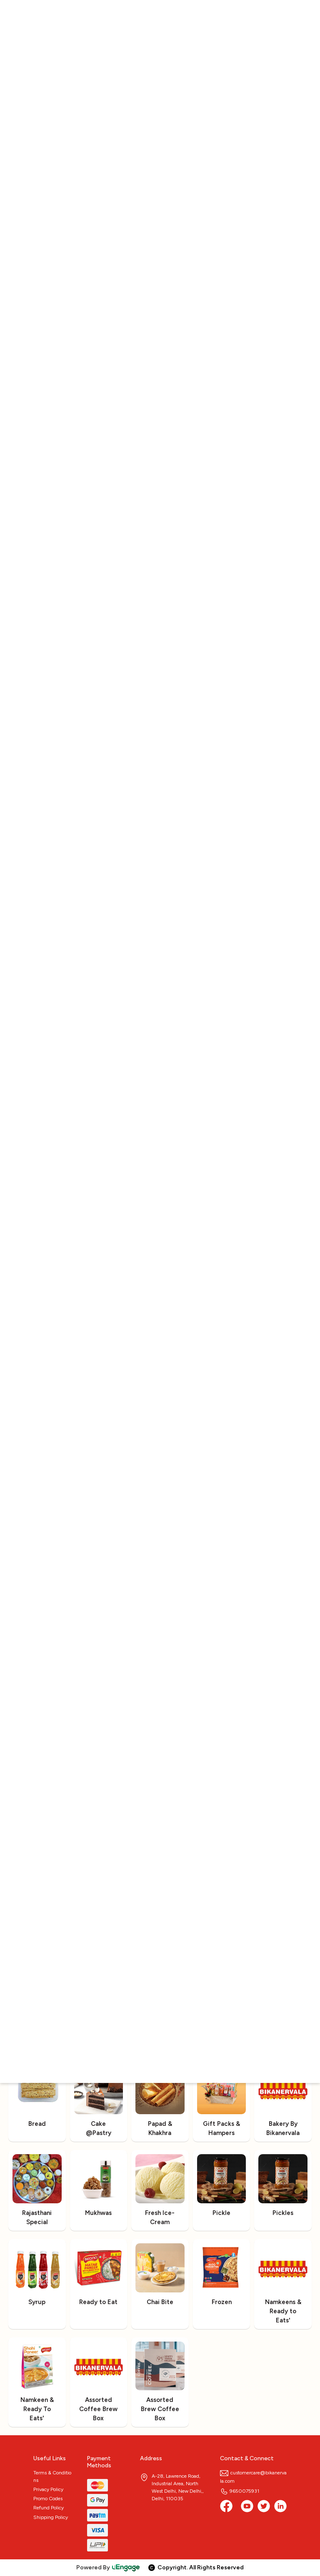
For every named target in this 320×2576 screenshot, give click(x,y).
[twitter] (264, 2506)
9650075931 (239, 2491)
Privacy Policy (48, 2489)
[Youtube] (247, 2506)
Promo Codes (47, 2498)
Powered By (108, 2567)
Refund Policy (48, 2508)
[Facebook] (226, 2506)
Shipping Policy (50, 2517)
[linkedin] (280, 2506)
